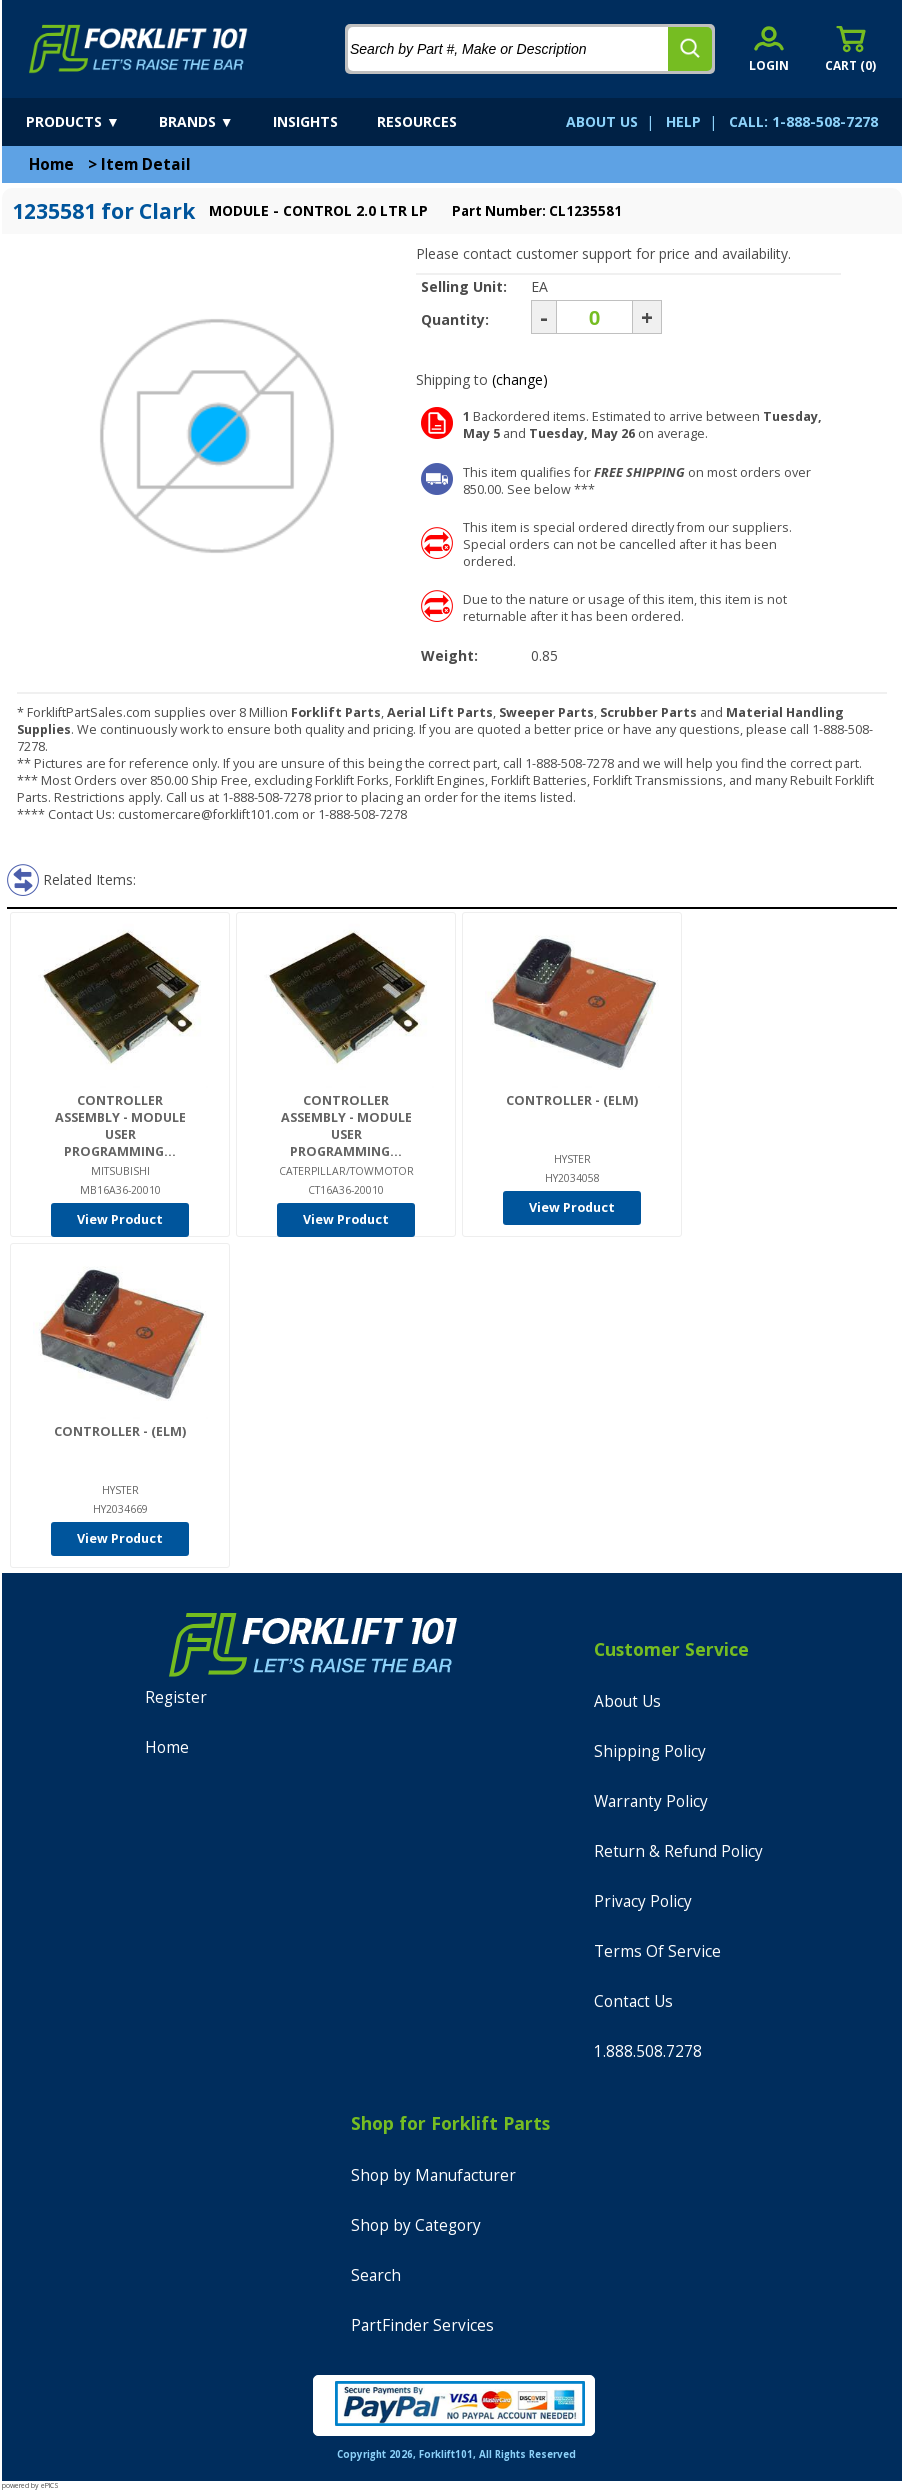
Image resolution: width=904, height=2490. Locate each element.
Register (176, 1697)
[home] (138, 49)
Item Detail (146, 164)
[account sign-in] (769, 48)
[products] (90, 122)
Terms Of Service (657, 1951)
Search (376, 2275)
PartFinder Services (422, 2325)
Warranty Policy (651, 1801)
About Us (627, 1701)
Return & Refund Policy (678, 1851)
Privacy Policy (643, 1901)
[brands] (214, 122)
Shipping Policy (650, 1751)
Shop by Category (416, 2225)
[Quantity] (594, 317)
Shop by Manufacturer (433, 2175)
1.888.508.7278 (648, 2051)
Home (51, 164)
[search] (690, 49)
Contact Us (633, 2001)
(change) (520, 379)
